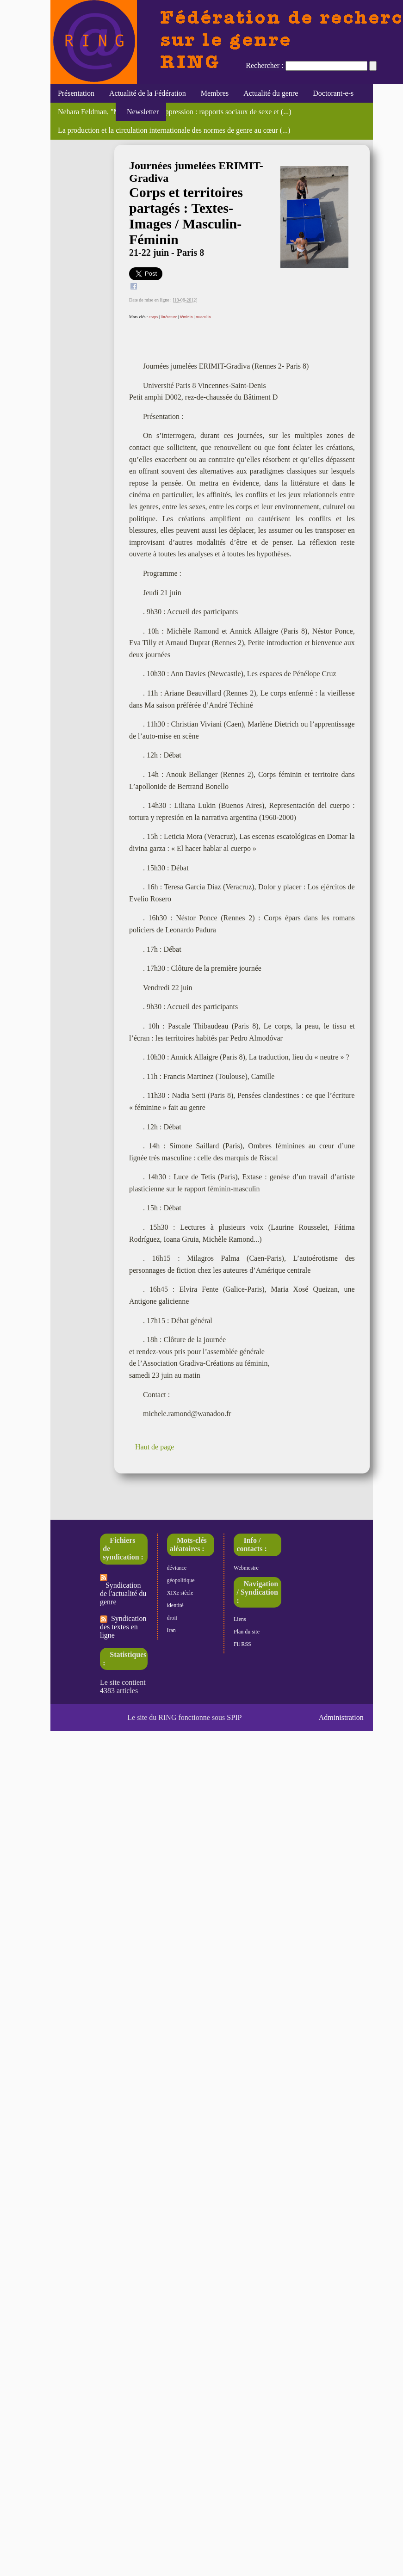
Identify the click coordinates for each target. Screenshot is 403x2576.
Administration (341, 1717)
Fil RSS (242, 1644)
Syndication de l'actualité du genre (123, 1590)
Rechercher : (264, 65)
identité (175, 1605)
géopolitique (181, 1580)
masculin (203, 316)
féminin (186, 316)
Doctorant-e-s (333, 93)
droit (172, 1618)
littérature (169, 316)
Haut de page (154, 1447)
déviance (177, 1568)
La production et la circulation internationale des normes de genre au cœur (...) (174, 130)
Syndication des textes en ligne (123, 1627)
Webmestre (246, 1568)
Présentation (76, 93)
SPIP (234, 1717)
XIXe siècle (180, 1593)
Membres (215, 93)
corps (153, 316)
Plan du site (247, 1631)
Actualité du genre (270, 93)
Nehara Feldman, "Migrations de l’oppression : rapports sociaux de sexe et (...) (174, 112)
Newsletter (141, 112)
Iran (171, 1630)
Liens (240, 1619)
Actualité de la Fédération (147, 93)
